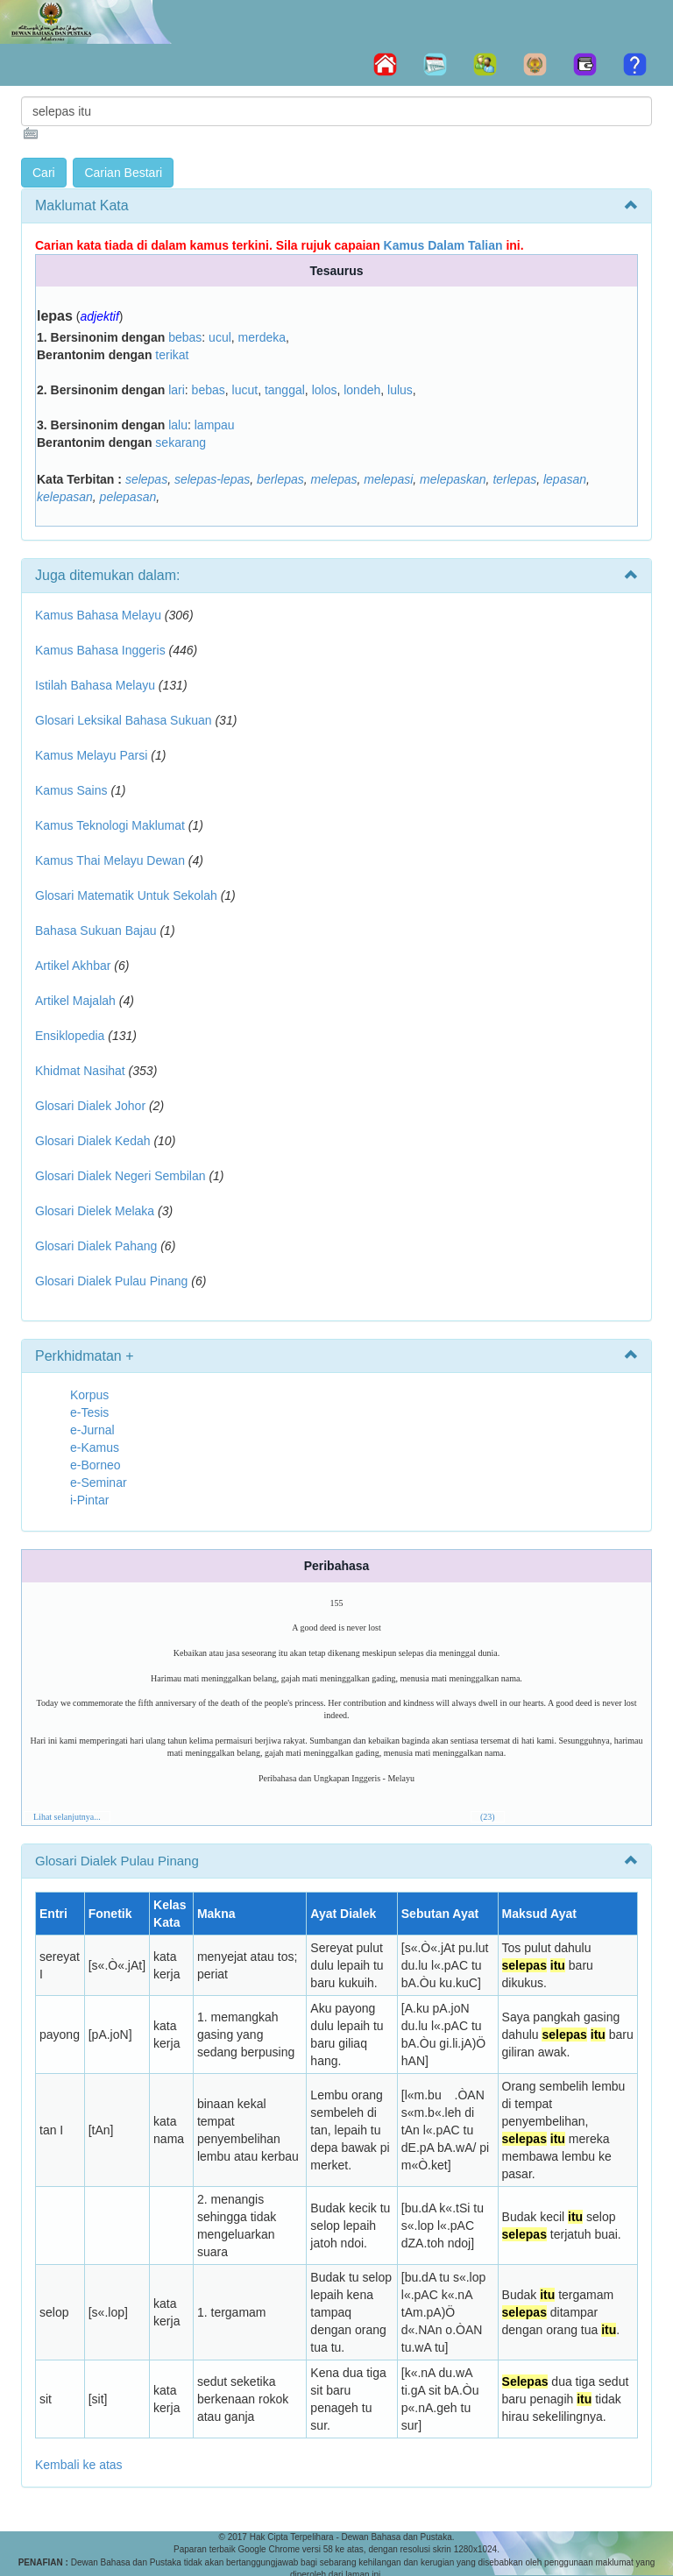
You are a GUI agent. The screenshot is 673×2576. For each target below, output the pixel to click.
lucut (245, 390)
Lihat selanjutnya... (67, 1817)
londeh (362, 390)
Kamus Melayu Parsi (91, 755)
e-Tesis (89, 1412)
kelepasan (65, 497)
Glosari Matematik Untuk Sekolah (126, 895)
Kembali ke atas (79, 2465)
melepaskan (453, 479)
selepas (146, 479)
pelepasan (128, 497)
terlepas (514, 479)
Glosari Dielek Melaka (94, 1211)
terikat (171, 355)
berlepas (280, 479)
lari (176, 390)
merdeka (262, 337)
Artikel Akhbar (72, 966)
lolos (324, 390)
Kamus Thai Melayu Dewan (110, 860)
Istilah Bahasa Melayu (95, 685)
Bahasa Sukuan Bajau (96, 931)
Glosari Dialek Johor (90, 1106)
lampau (215, 425)
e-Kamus (94, 1447)
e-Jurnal (92, 1430)
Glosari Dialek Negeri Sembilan (120, 1176)
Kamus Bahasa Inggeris (100, 650)
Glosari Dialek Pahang (96, 1246)
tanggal (285, 390)
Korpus (89, 1395)
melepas (334, 479)
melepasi (388, 479)
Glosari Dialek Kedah (93, 1141)
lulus (400, 390)
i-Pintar (89, 1500)
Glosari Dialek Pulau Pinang (111, 1281)
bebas (185, 337)
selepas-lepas (212, 479)
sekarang (180, 442)
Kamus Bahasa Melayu (100, 615)
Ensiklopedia (69, 1036)
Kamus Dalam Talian (443, 245)
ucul (220, 337)
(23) (487, 1817)
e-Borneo (95, 1465)
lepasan (564, 479)
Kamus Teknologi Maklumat (110, 825)
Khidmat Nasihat (80, 1071)
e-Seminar (98, 1483)
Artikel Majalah (75, 1001)
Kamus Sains (71, 790)
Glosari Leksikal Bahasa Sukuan (123, 720)
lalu (178, 425)
